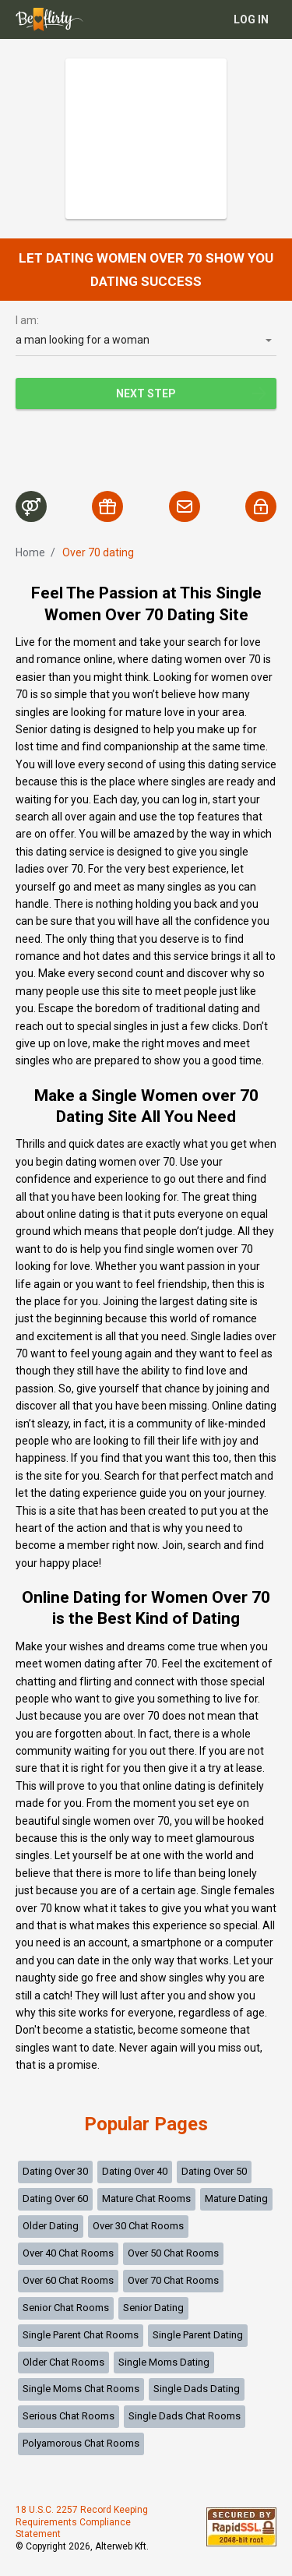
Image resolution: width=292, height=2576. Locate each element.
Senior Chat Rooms (66, 2307)
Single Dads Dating (196, 2388)
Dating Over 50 (214, 2171)
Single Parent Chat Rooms (81, 2335)
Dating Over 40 (134, 2171)
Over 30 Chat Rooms (138, 2226)
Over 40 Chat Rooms (68, 2253)
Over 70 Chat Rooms (173, 2280)
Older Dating (51, 2226)
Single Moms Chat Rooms (81, 2388)
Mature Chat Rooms (146, 2198)
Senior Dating (153, 2307)
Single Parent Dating (198, 2335)
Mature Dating (236, 2198)
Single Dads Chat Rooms (184, 2416)
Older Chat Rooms (63, 2362)
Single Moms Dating (163, 2362)
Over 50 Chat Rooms (173, 2253)
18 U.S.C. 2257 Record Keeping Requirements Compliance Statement (82, 2521)
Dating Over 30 (55, 2171)
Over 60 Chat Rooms (68, 2280)
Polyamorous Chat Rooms (81, 2443)
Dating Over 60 (55, 2198)
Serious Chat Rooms (68, 2416)
